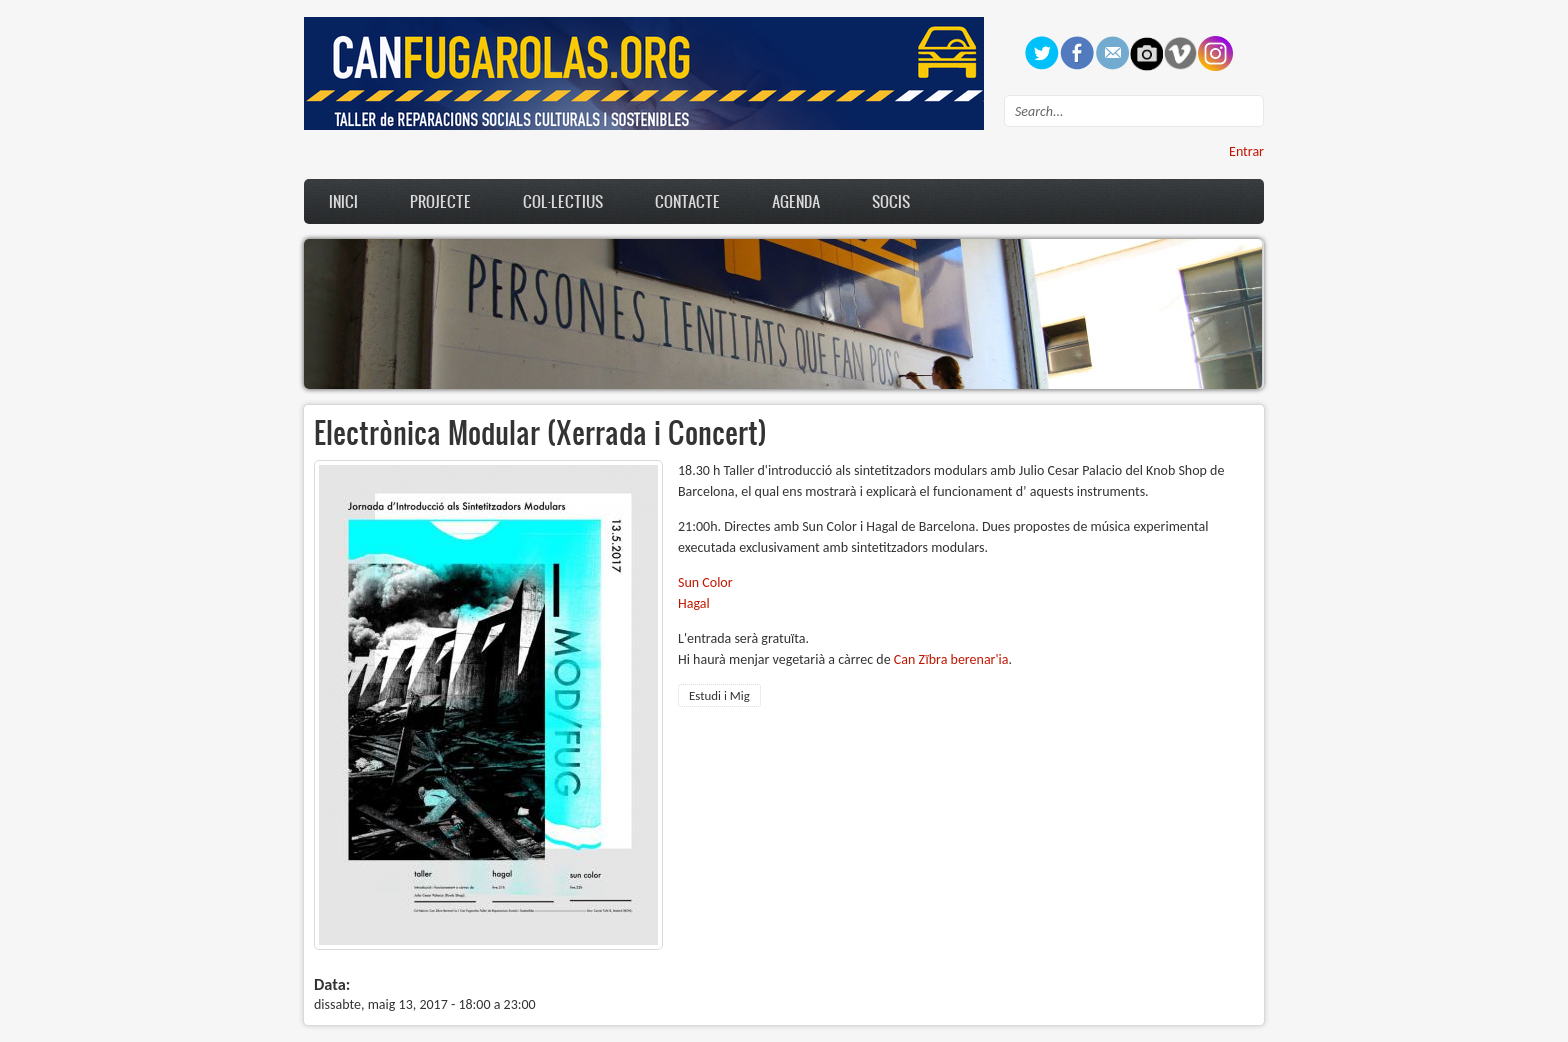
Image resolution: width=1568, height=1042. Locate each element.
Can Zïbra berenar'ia (951, 659)
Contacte (687, 201)
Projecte (440, 201)
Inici (343, 201)
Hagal (694, 603)
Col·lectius (563, 201)
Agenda (796, 201)
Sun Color (705, 582)
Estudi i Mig (719, 695)
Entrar (1246, 151)
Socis (891, 201)
